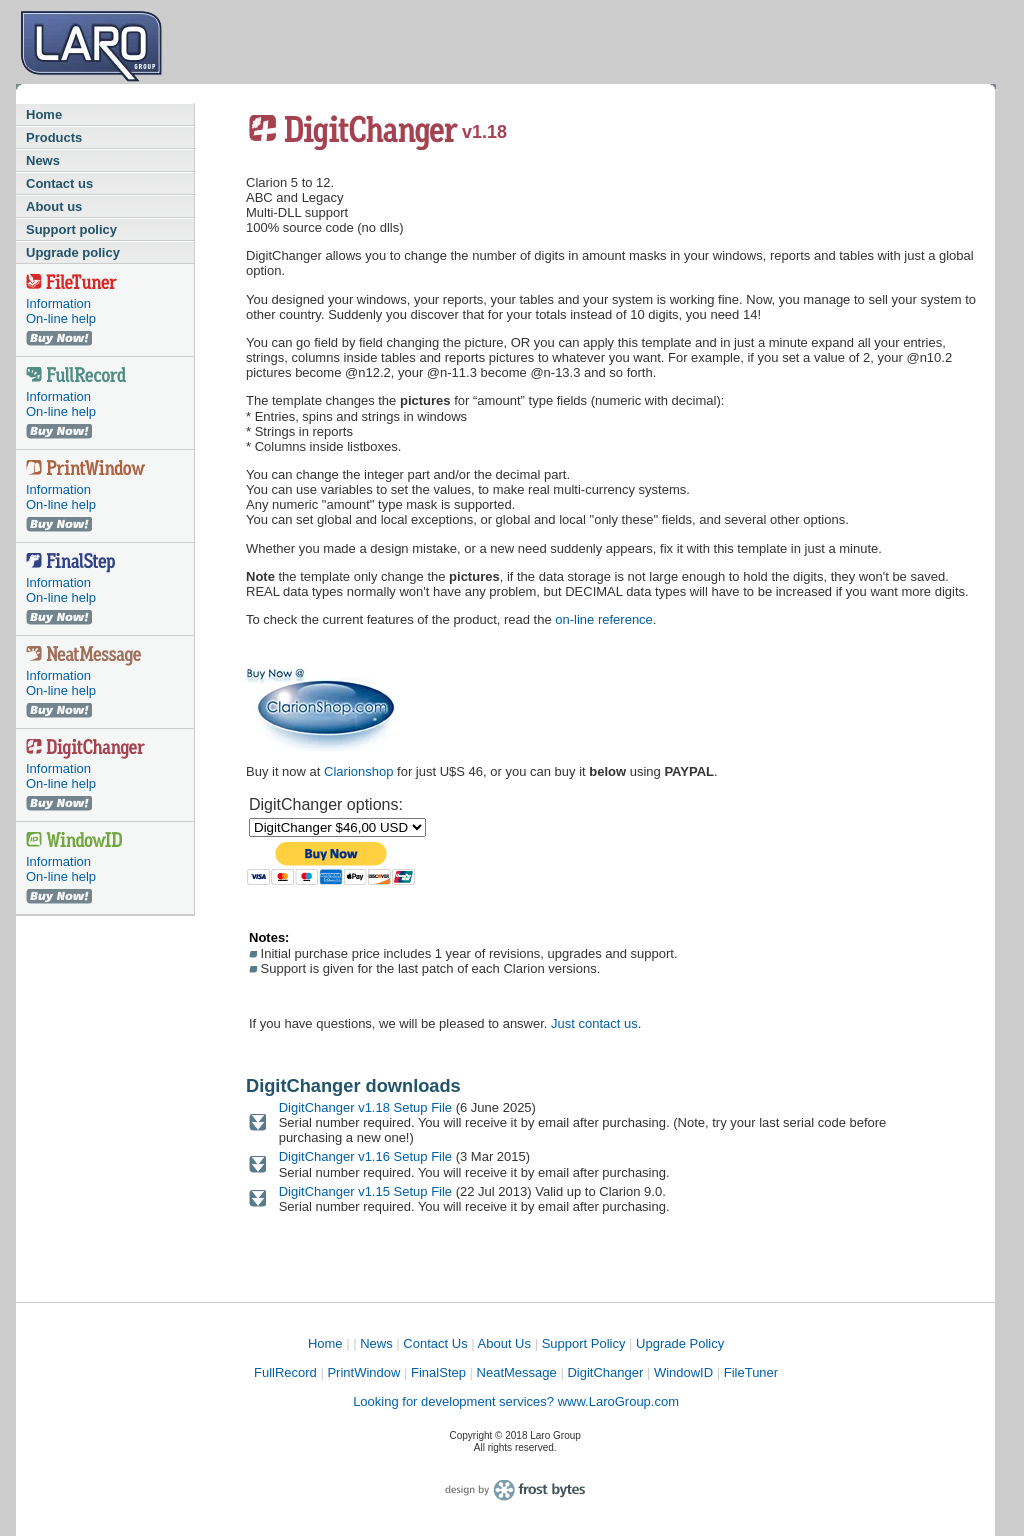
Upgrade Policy (680, 1343)
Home (44, 114)
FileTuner (751, 1372)
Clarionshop (358, 771)
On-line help (61, 318)
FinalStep (438, 1372)
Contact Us (435, 1343)
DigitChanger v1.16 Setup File (367, 1156)
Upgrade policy (73, 252)
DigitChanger (605, 1372)
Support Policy (584, 1343)
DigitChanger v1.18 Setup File (367, 1107)
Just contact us (594, 1023)
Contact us (59, 183)
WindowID (683, 1372)
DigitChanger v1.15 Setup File (367, 1191)
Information (58, 303)
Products (54, 137)
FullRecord (285, 1372)
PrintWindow (363, 1372)
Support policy (71, 229)
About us (54, 206)
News (43, 160)
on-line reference (604, 619)
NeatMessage (517, 1372)
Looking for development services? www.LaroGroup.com (516, 1401)
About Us (504, 1343)
